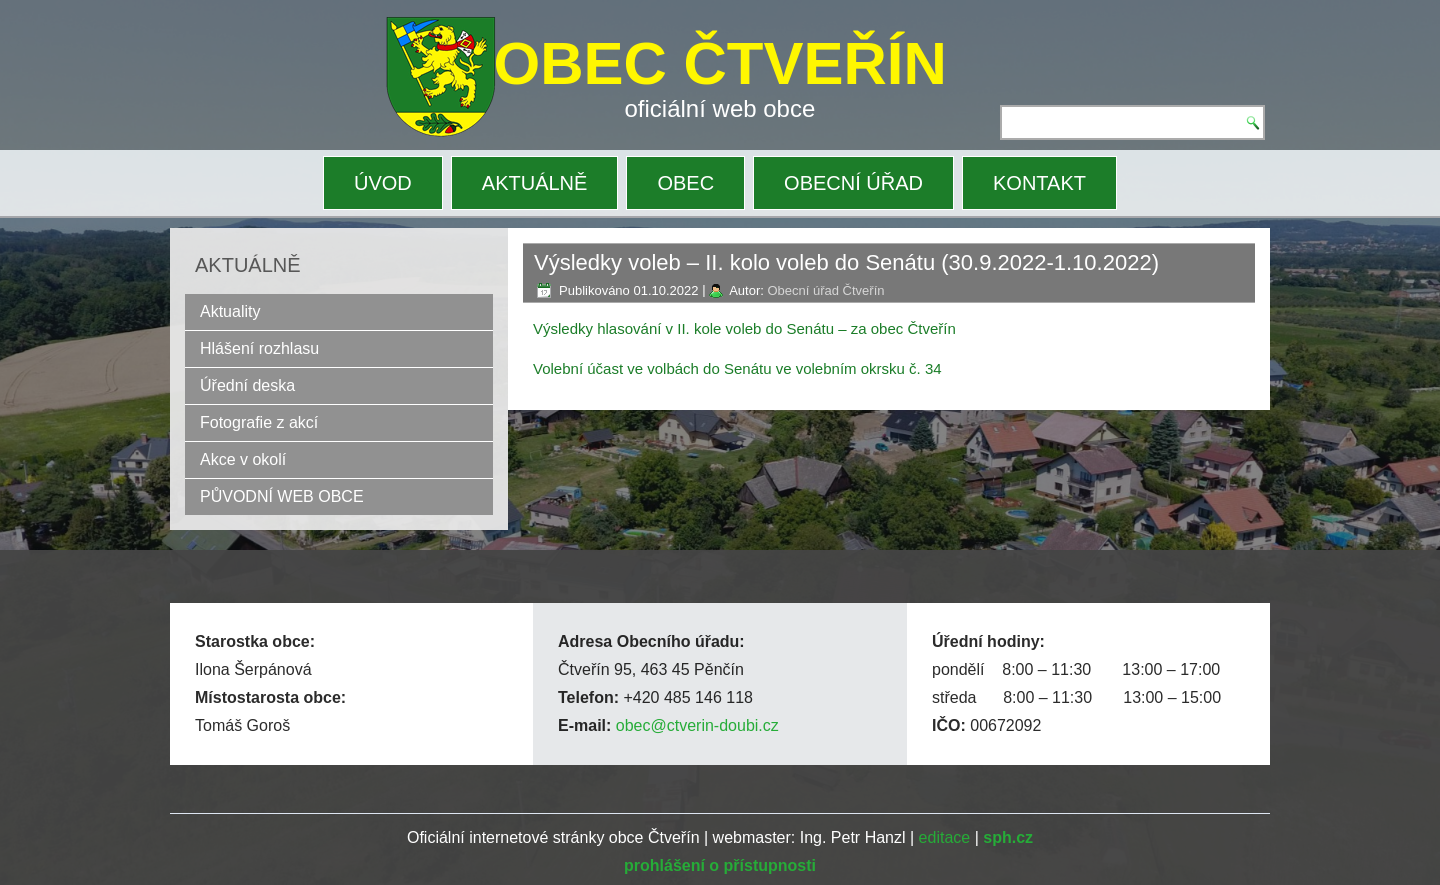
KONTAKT (1039, 183)
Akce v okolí (243, 459)
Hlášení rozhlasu (259, 348)
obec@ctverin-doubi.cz (697, 725)
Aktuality (230, 311)
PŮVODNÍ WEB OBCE (282, 496)
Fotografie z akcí (259, 422)
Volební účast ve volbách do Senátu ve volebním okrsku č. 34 (737, 368)
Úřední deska (247, 385)
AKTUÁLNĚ (535, 183)
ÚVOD (383, 183)
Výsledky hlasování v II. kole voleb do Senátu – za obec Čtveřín (744, 328)
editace (945, 837)
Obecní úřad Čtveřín (825, 290)
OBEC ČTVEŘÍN (720, 63)
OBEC (685, 183)
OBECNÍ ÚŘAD (853, 183)
